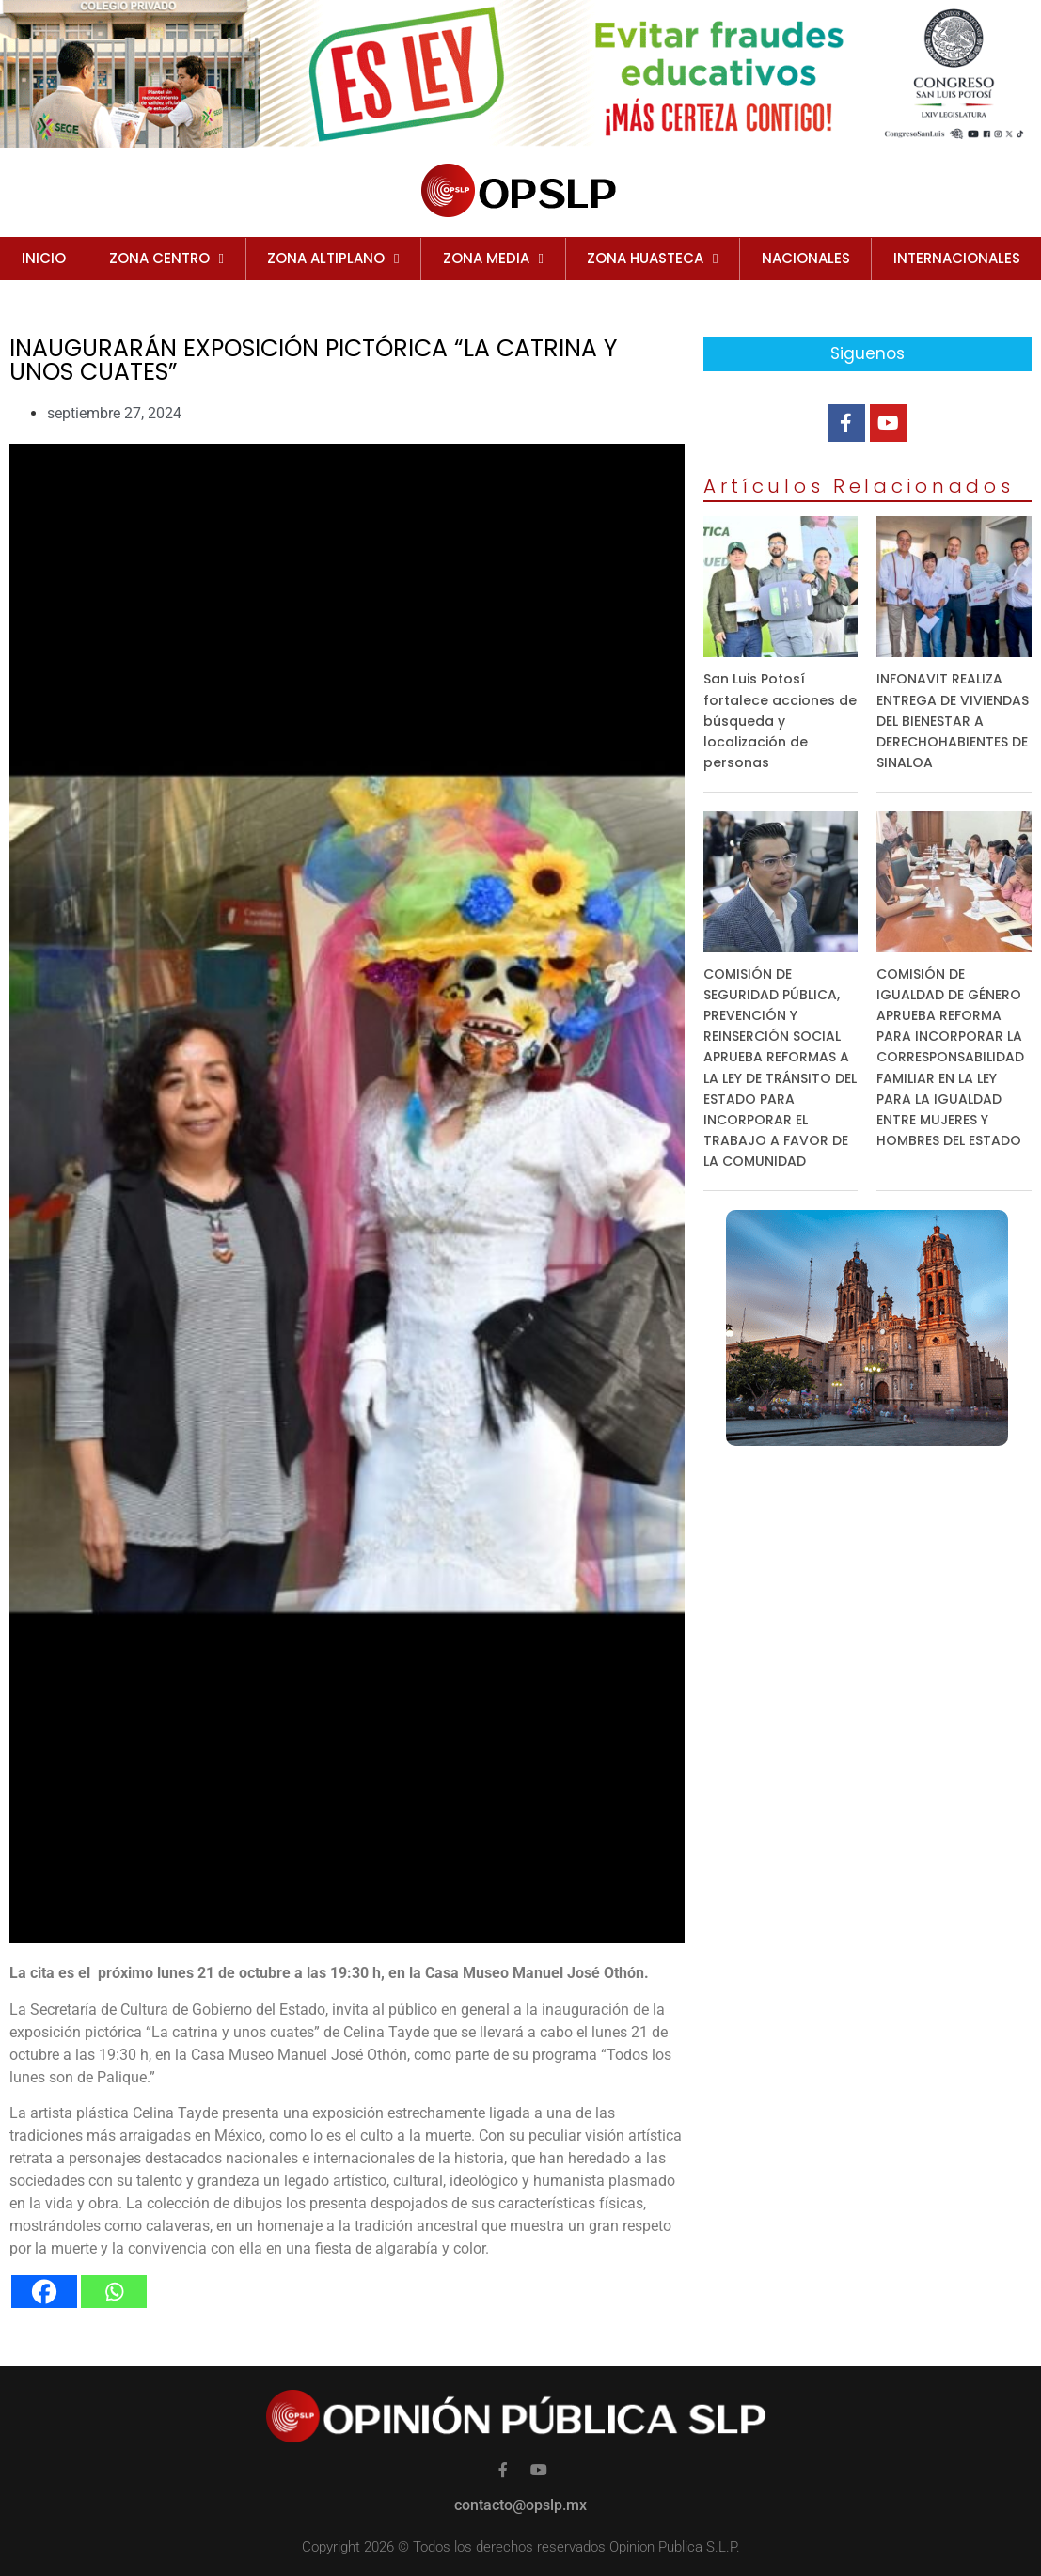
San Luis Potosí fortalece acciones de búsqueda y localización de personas (780, 720)
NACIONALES (806, 258)
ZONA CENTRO (166, 259)
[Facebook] (44, 2291)
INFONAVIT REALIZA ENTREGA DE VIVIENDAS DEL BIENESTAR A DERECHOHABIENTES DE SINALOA (952, 720)
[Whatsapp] (114, 2291)
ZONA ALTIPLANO (333, 259)
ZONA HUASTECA (652, 259)
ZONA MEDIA (493, 259)
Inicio (44, 258)
